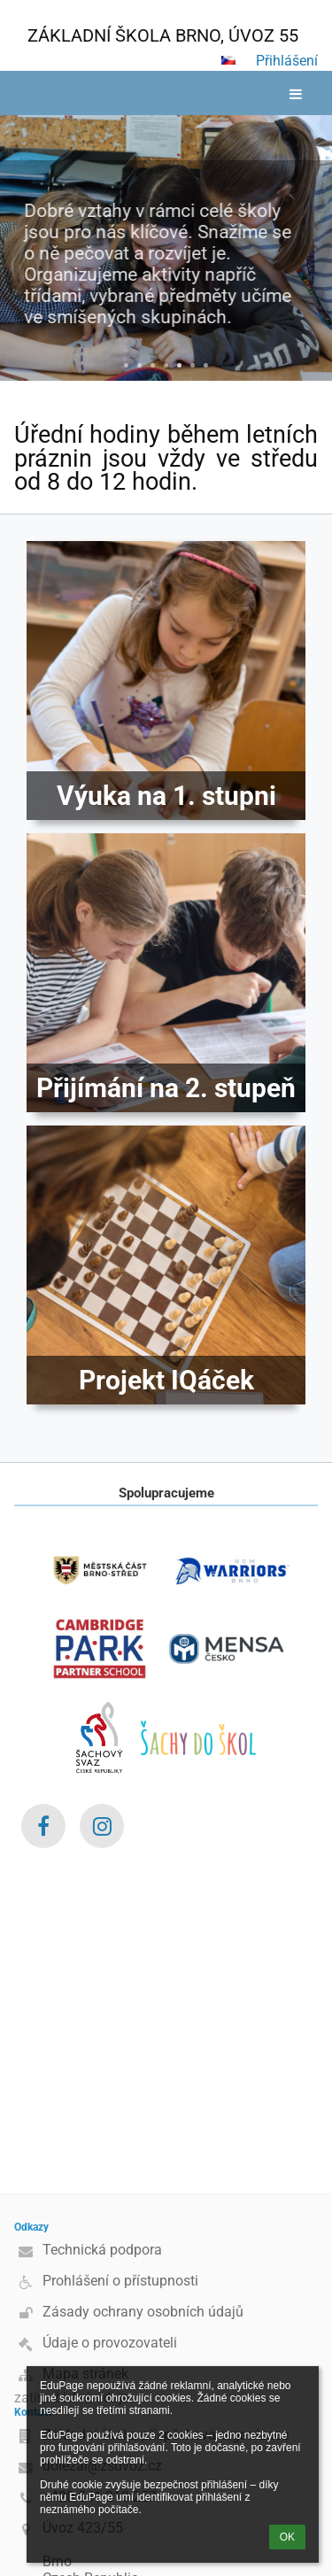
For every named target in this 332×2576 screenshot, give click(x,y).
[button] (228, 60)
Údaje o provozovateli (109, 2342)
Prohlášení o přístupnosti (120, 2280)
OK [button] (287, 2537)
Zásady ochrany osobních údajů (142, 2311)
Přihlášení (287, 60)
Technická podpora (102, 2249)
